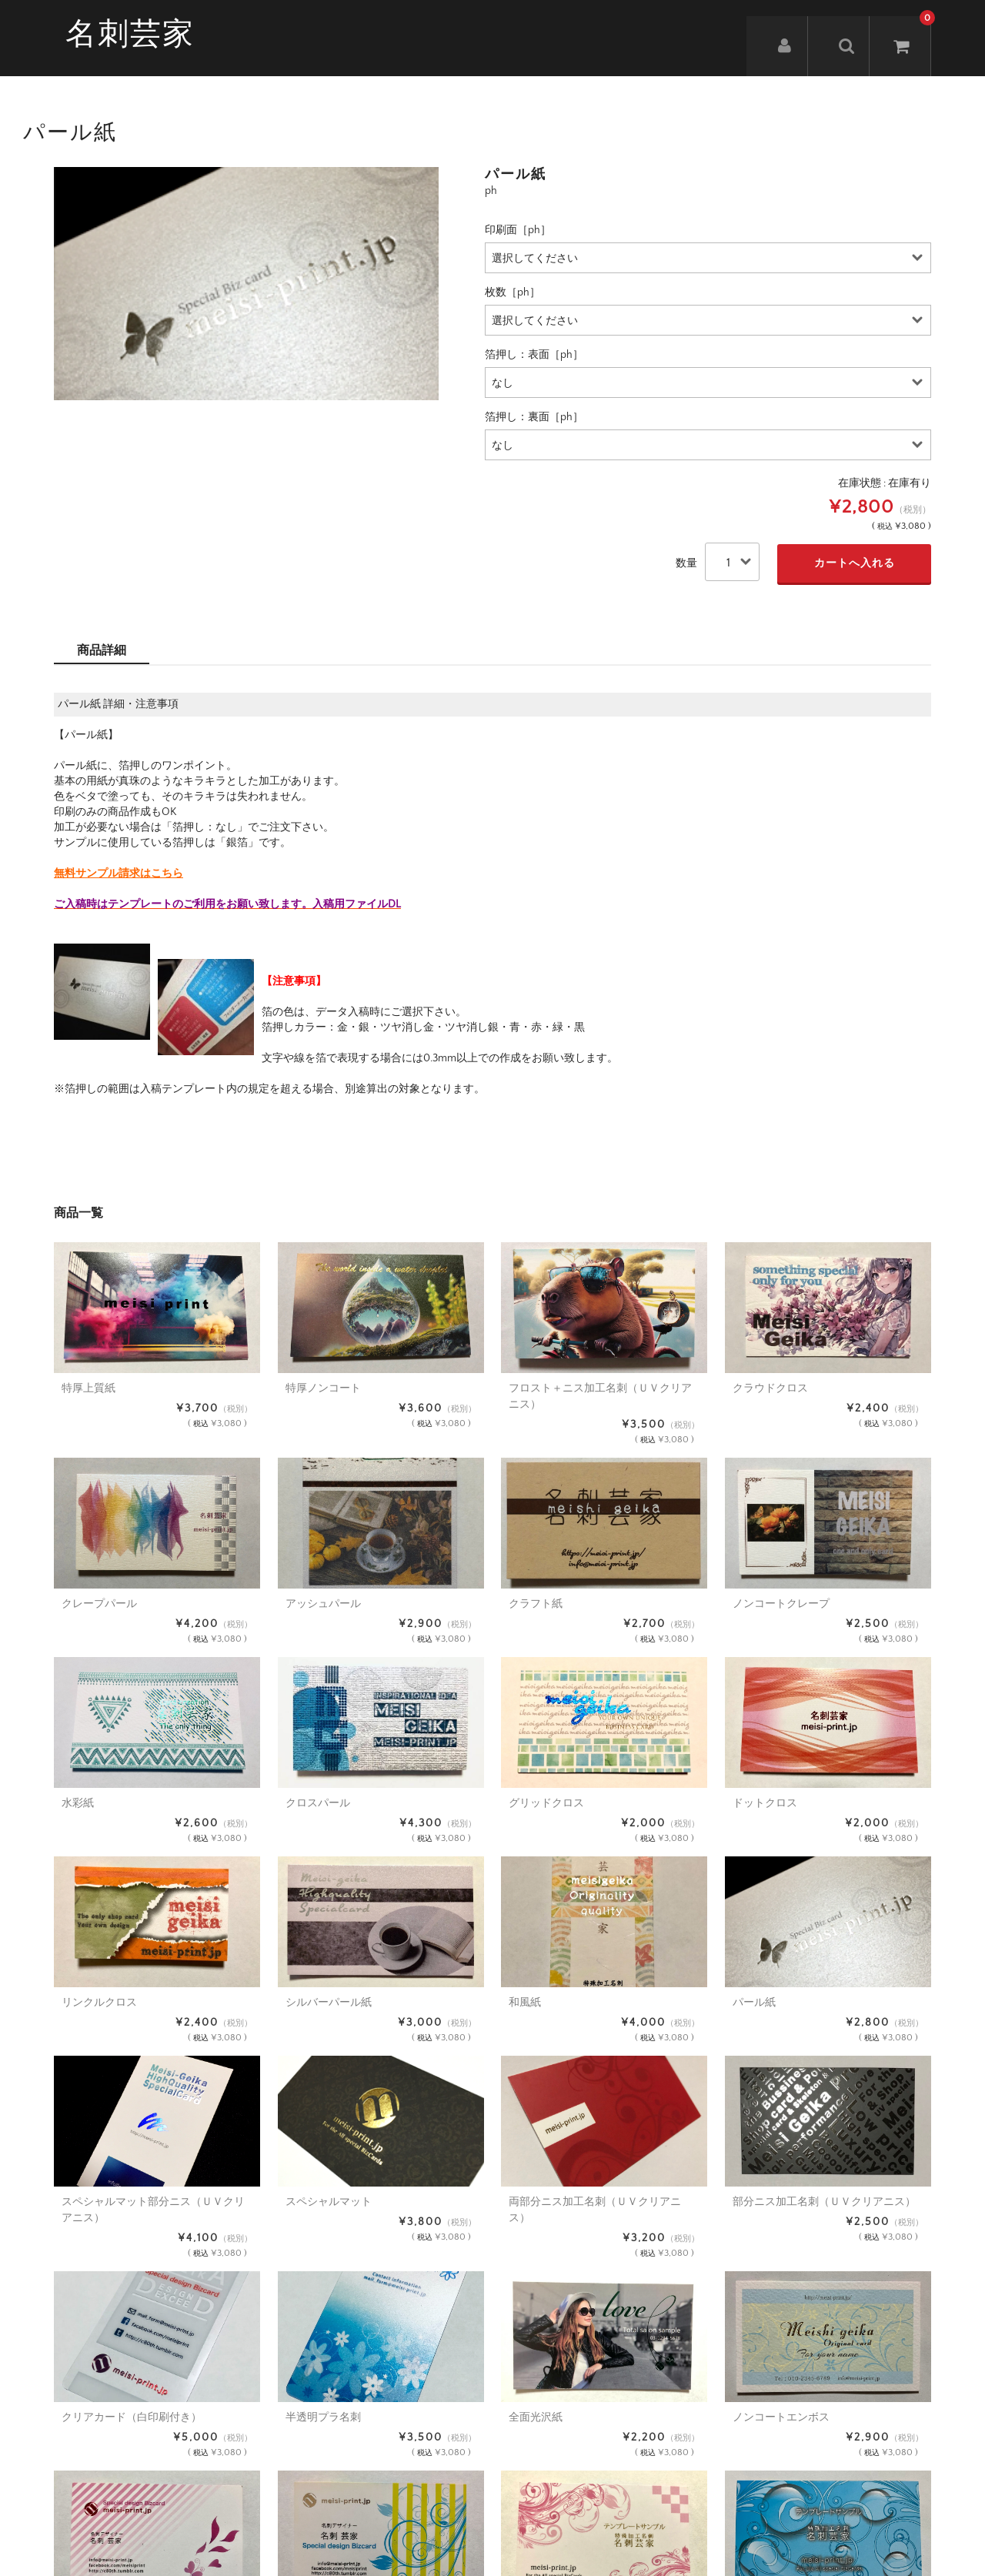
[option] (246, 283)
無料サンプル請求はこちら (118, 873)
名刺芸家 (130, 35)
